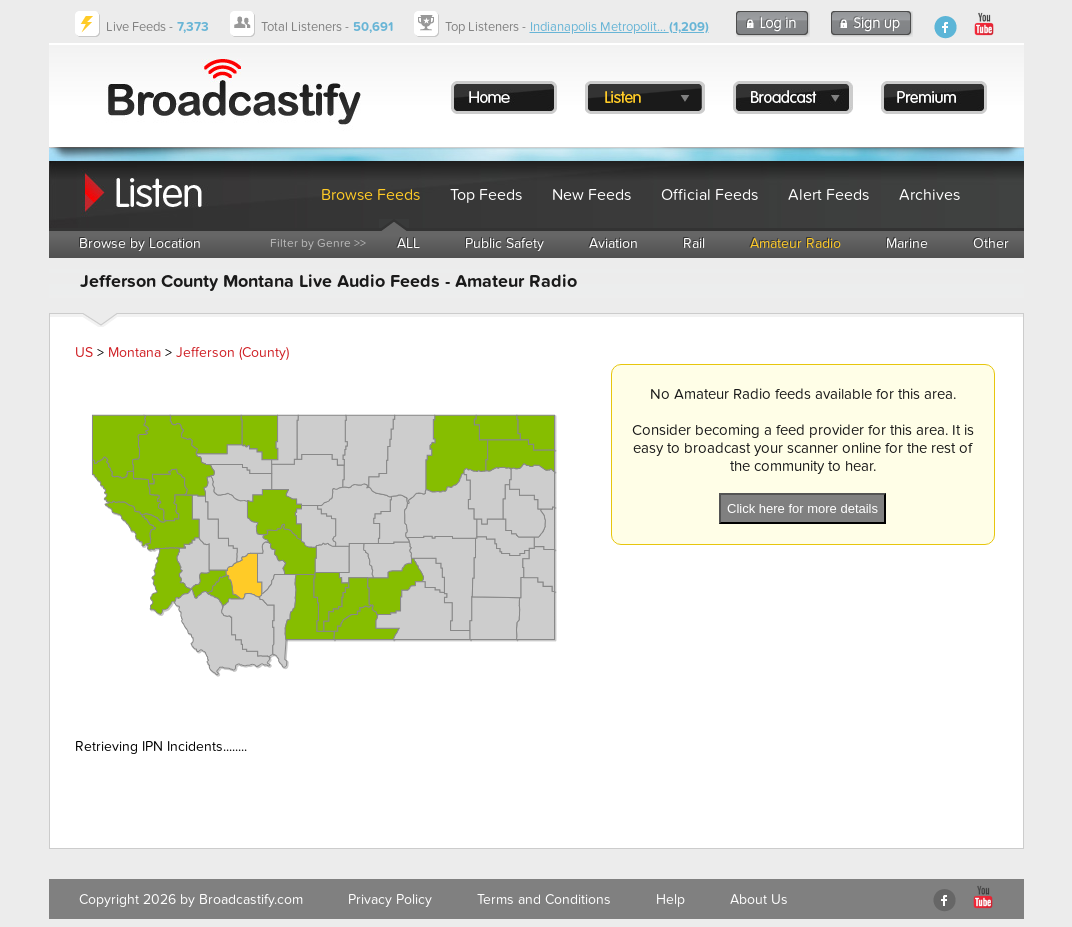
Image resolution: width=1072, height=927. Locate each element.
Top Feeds (486, 195)
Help (670, 899)
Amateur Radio (795, 243)
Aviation (613, 243)
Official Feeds (709, 195)
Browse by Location (140, 243)
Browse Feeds (370, 195)
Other (991, 243)
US (84, 352)
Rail (694, 243)
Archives (929, 195)
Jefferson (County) (232, 352)
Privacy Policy (390, 899)
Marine (907, 243)
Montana (134, 352)
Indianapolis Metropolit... (619, 27)
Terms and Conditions (544, 899)
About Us (759, 899)
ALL (408, 243)
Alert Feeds (828, 195)
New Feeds (591, 195)
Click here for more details (802, 508)
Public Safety (504, 243)
